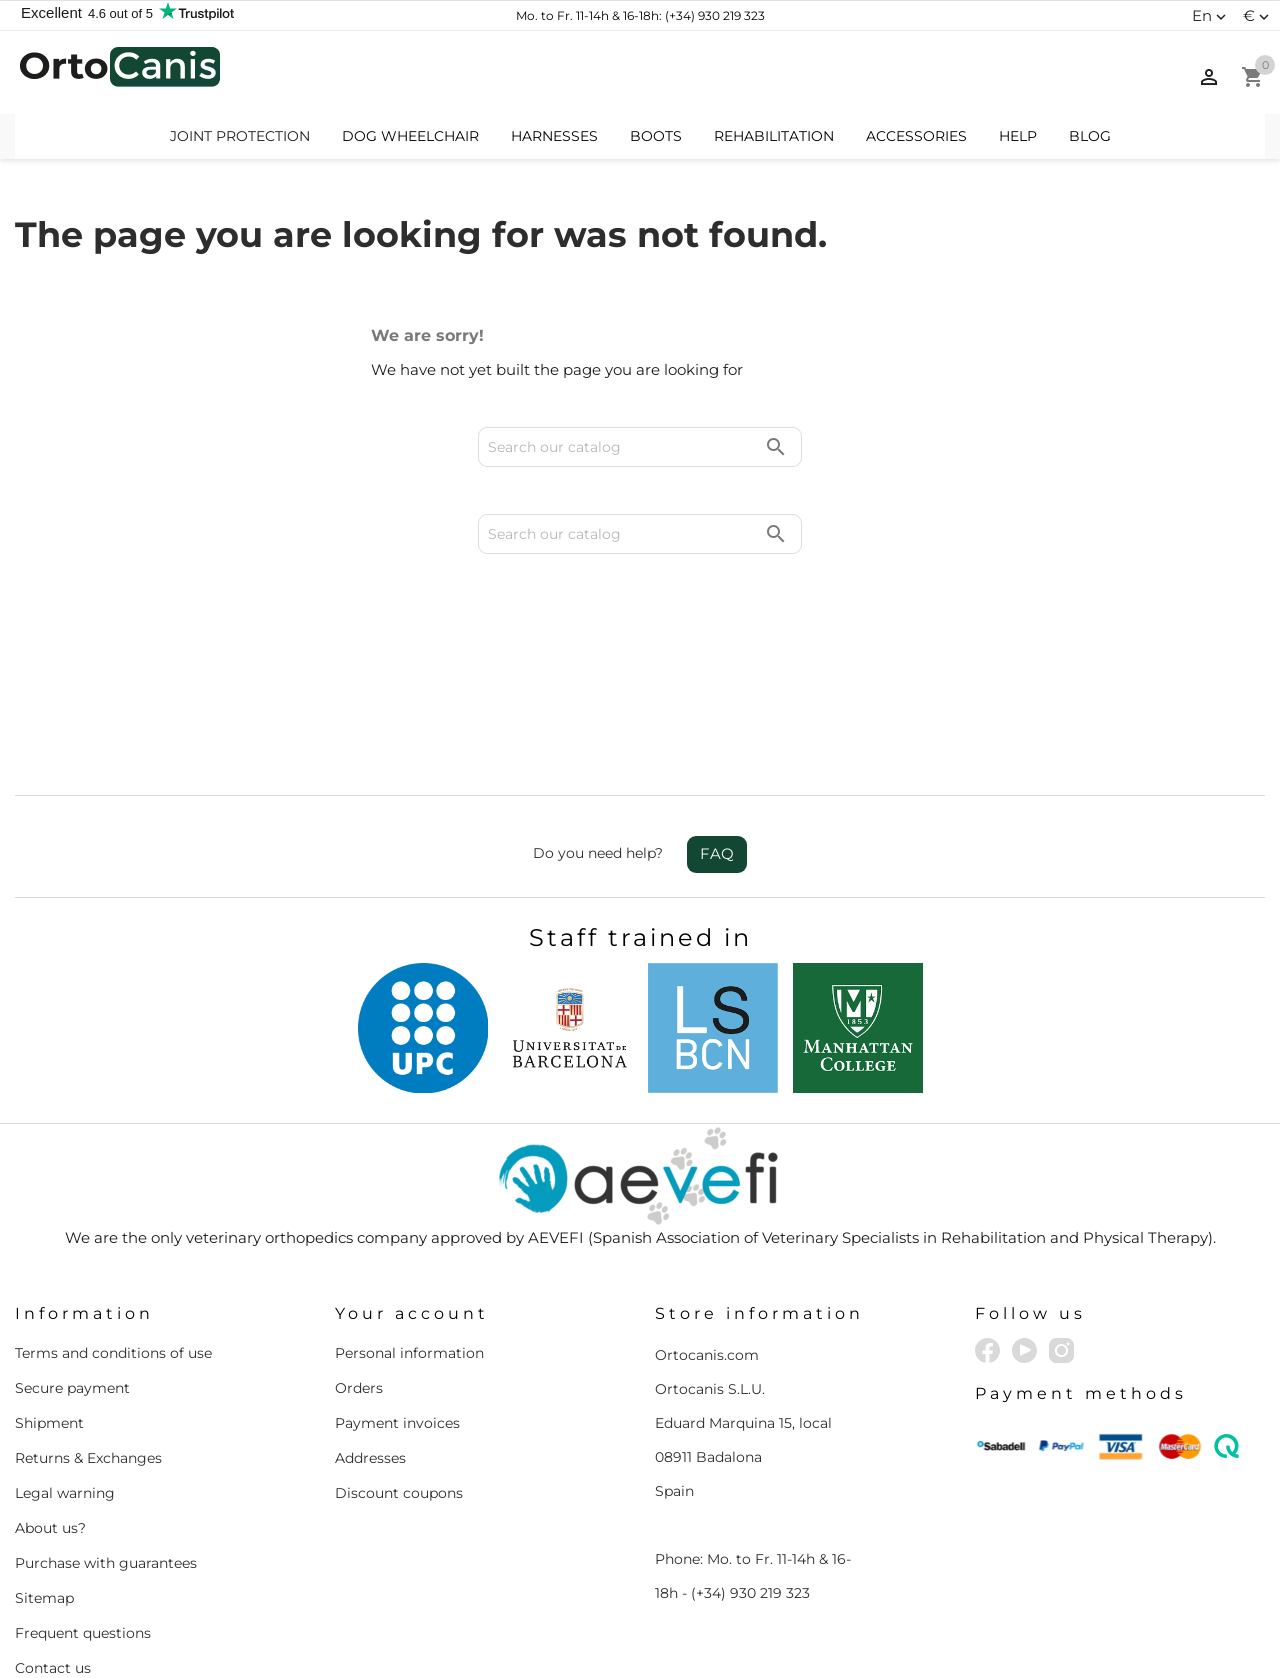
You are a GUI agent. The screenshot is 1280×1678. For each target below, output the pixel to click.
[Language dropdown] (1211, 16)
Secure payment (72, 1301)
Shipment (49, 1336)
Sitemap (44, 1511)
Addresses (370, 1371)
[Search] (640, 73)
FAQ (717, 766)
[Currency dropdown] (1258, 16)
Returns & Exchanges (88, 1371)
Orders (359, 1301)
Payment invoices (397, 1336)
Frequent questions (83, 1546)
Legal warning (65, 1406)
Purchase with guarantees (106, 1476)
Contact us (53, 1581)
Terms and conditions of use (113, 1266)
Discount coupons (399, 1406)
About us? (50, 1441)
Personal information (409, 1266)
